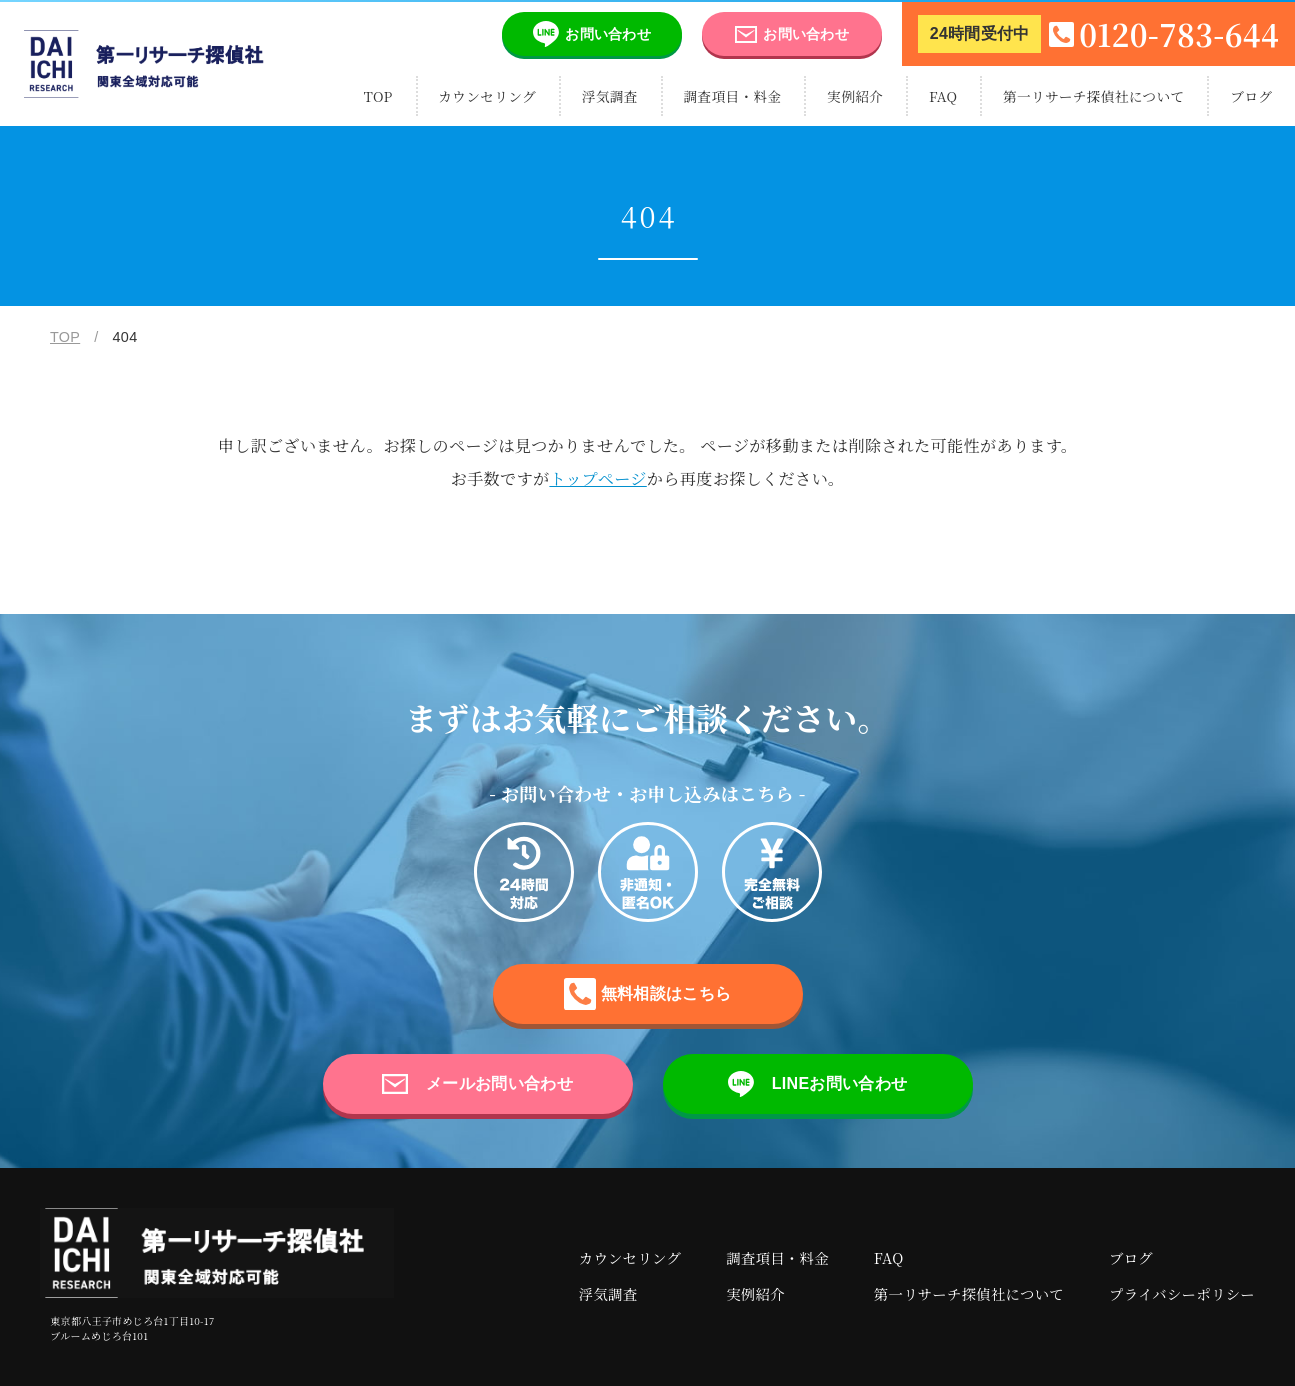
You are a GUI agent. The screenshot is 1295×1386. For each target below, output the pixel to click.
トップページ (597, 478)
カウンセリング (487, 96)
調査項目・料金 (733, 96)
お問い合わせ (576, 34)
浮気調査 (610, 96)
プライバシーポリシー (1182, 1293)
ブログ (1251, 96)
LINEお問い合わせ (817, 1084)
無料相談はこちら (647, 994)
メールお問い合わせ (477, 1084)
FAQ (943, 96)
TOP (378, 96)
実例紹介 (855, 96)
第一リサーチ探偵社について (1094, 96)
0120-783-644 (1098, 34)
